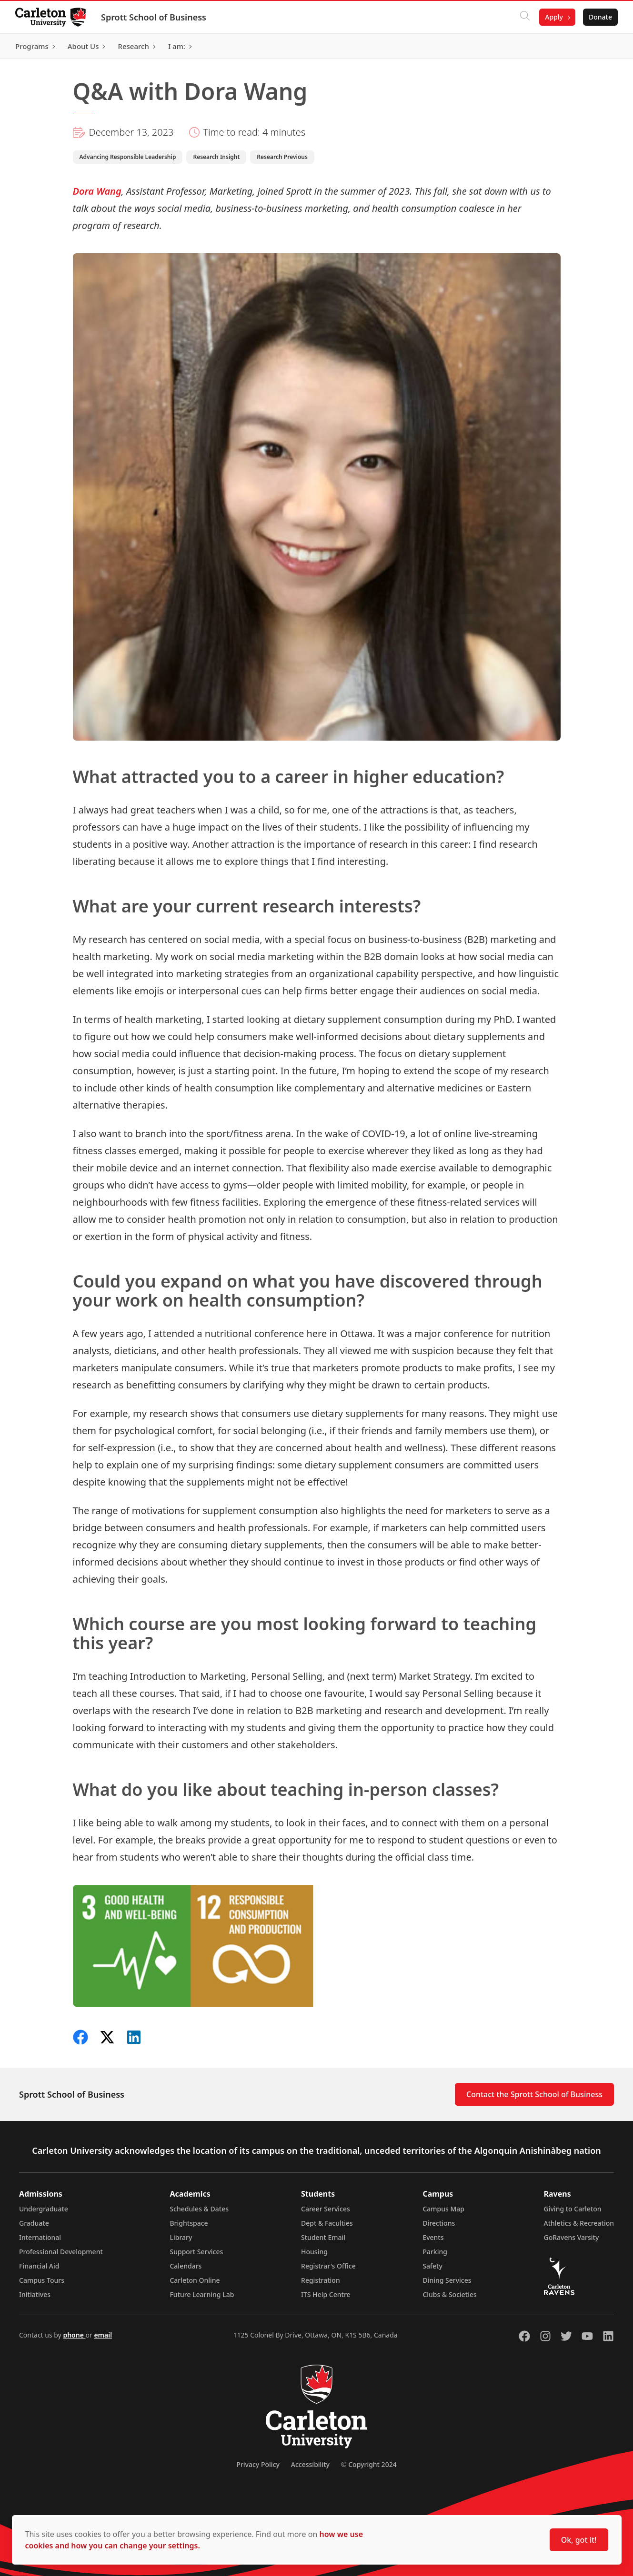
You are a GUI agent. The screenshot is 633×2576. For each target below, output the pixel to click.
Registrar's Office (328, 2265)
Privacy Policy (257, 2464)
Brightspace (189, 2223)
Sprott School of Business (153, 17)
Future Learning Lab (202, 2294)
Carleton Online (195, 2280)
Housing (314, 2251)
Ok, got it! (579, 2540)
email (103, 2334)
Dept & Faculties (327, 2223)
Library (181, 2237)
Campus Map (443, 2208)
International (40, 2237)
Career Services (325, 2208)
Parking (434, 2251)
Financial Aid (39, 2265)
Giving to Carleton (573, 2208)
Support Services (196, 2251)
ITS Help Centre (326, 2294)
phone (74, 2334)
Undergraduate (43, 2208)
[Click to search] (525, 17)
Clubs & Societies (449, 2294)
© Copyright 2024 (369, 2464)
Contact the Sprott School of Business (534, 2094)
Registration (320, 2280)
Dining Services (446, 2280)
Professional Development (61, 2251)
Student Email (323, 2237)
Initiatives (34, 2294)
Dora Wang (97, 191)
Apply (554, 16)
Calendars (185, 2265)
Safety (432, 2265)
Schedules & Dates (199, 2208)
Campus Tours (41, 2280)
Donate (600, 16)
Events (432, 2237)
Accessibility (310, 2464)
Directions (438, 2223)
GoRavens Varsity (571, 2237)
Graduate (34, 2223)
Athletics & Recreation (579, 2223)
